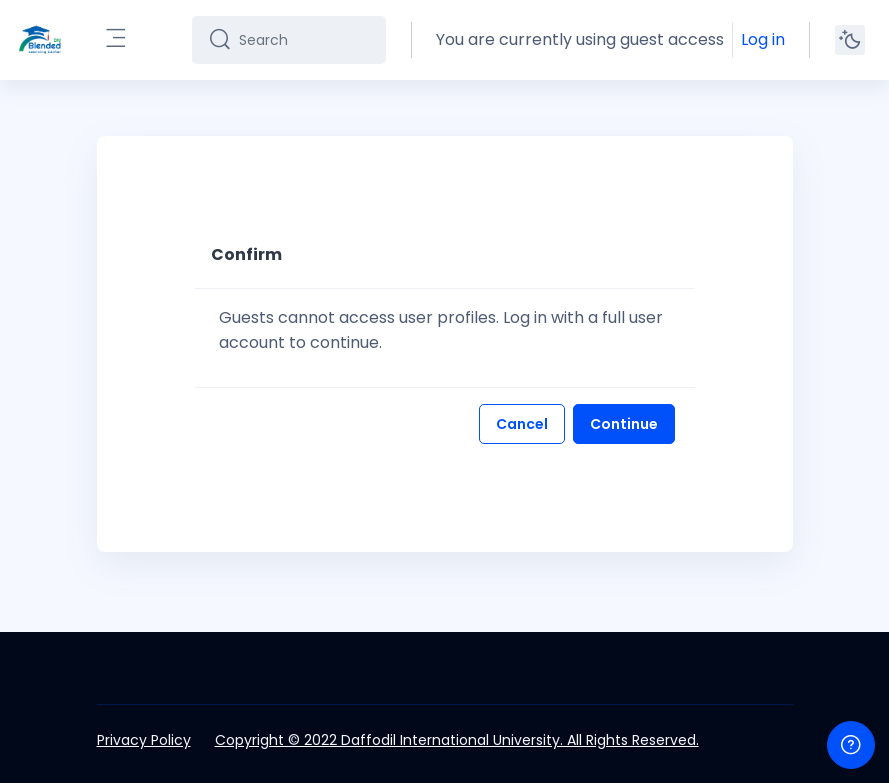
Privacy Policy (144, 740)
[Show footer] (851, 745)
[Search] (304, 40)
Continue (624, 424)
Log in (763, 39)
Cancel (522, 424)
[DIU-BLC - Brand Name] (40, 40)
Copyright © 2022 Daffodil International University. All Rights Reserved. (457, 740)
